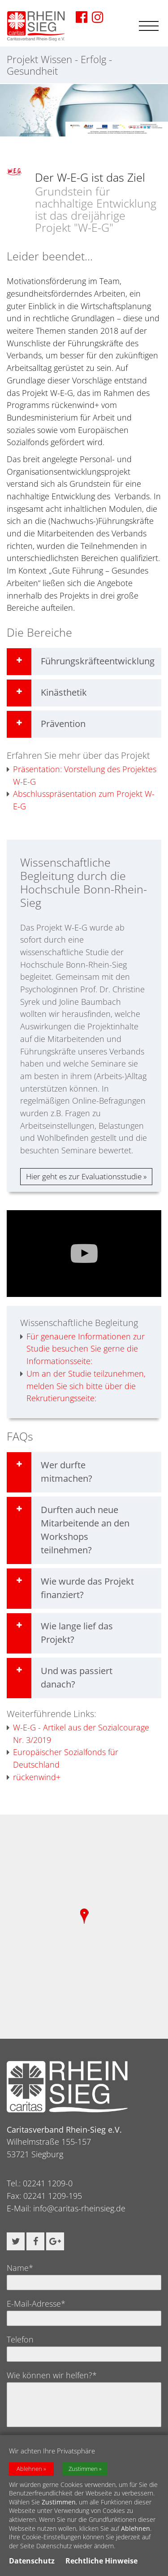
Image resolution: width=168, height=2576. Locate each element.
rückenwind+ (33, 1777)
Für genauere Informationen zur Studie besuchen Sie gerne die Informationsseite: (82, 1349)
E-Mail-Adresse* (36, 2303)
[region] (84, 1926)
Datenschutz (32, 2561)
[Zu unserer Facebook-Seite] (81, 17)
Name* (20, 2267)
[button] (16, 2241)
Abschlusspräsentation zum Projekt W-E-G (81, 800)
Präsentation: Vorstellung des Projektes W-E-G (81, 775)
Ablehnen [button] (29, 2469)
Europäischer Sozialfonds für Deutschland (62, 1758)
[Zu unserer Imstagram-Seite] (97, 17)
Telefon (20, 2339)
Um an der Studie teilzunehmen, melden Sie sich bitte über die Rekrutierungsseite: (83, 1386)
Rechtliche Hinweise (101, 2561)
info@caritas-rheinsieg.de (79, 2208)
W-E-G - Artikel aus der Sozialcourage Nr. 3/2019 (78, 1734)
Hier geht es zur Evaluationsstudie (84, 1176)
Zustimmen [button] (83, 2469)
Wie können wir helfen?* (52, 2375)
